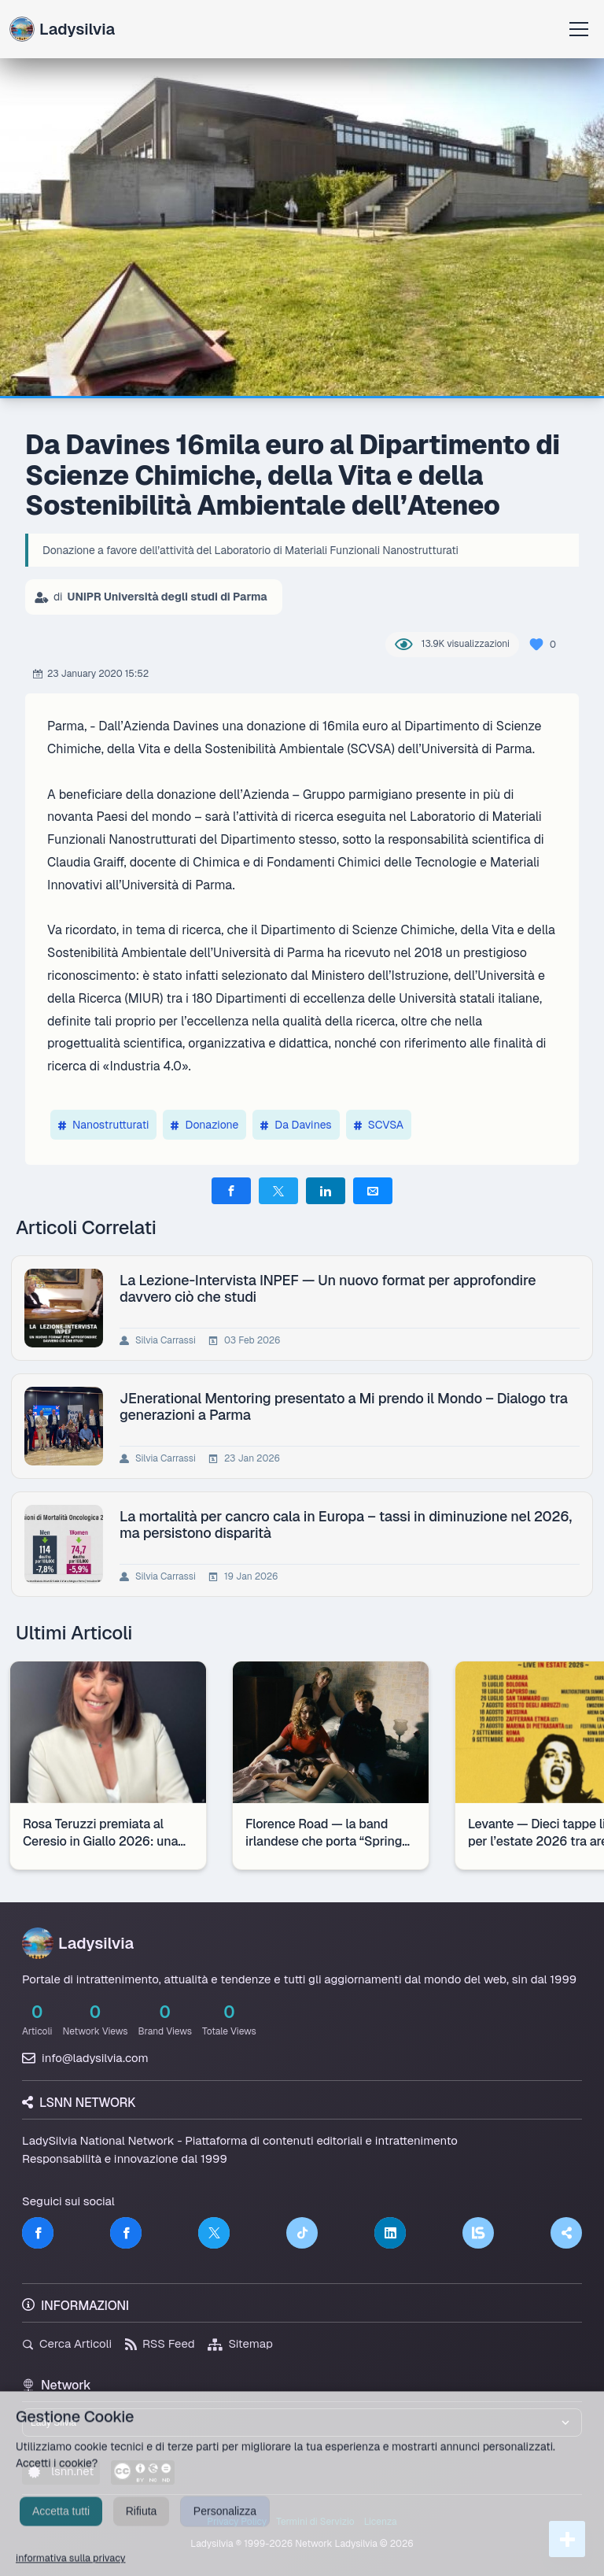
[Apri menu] (579, 29)
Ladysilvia (62, 29)
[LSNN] (478, 2233)
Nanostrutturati (103, 1125)
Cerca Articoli (67, 2343)
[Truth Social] (566, 2233)
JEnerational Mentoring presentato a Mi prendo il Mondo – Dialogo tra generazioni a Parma (344, 1406)
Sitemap (240, 2343)
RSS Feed (160, 2343)
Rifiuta (141, 2527)
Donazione (204, 1125)
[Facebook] (37, 2233)
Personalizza (224, 2527)
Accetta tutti (61, 2527)
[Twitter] (214, 2233)
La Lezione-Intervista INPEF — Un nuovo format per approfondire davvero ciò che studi (328, 1288)
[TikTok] (302, 2233)
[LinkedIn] (390, 2233)
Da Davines (295, 1125)
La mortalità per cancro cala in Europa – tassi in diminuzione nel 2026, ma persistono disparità (346, 1524)
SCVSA (378, 1125)
